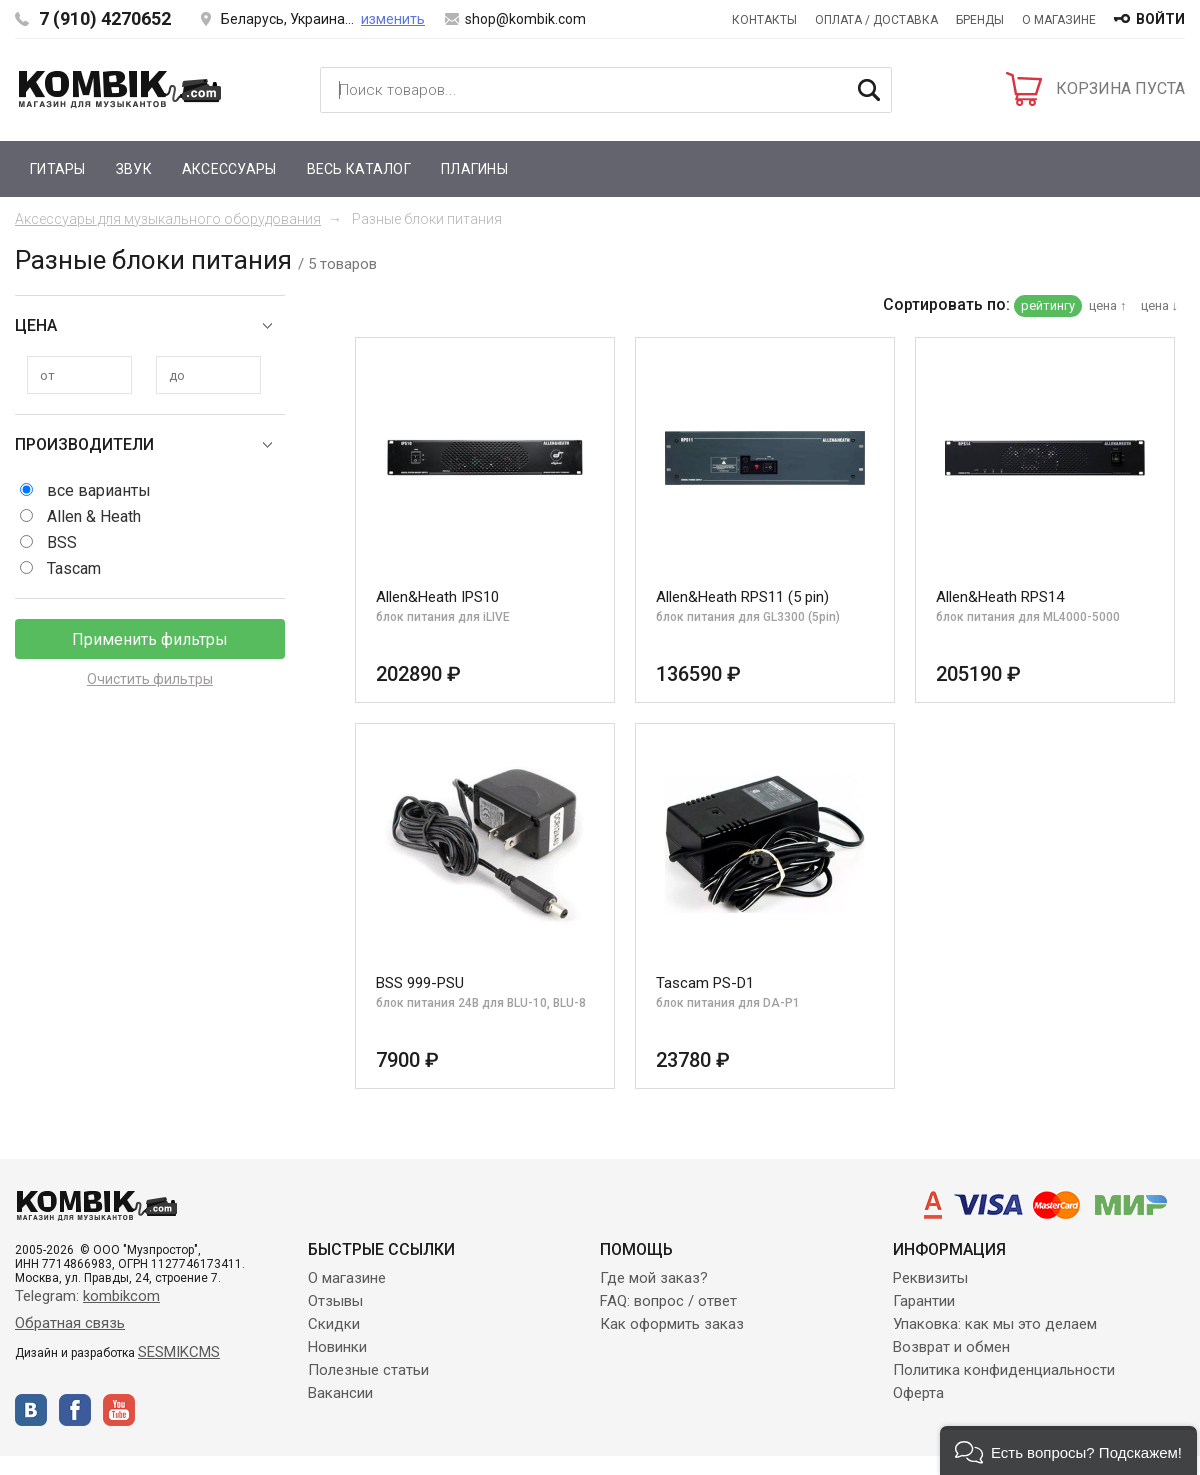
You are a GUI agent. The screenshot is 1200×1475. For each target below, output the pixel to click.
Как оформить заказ (672, 1324)
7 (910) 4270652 (105, 18)
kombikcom (121, 1296)
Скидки (334, 1324)
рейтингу (1048, 305)
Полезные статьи (368, 1370)
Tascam (74, 568)
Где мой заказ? (654, 1278)
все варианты (99, 490)
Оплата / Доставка (876, 20)
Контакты (764, 20)
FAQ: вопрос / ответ (668, 1301)
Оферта (918, 1393)
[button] (1068, 1450)
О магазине (1059, 20)
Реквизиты (930, 1278)
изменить (393, 19)
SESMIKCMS (179, 1352)
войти (1160, 19)
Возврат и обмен (951, 1347)
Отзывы (335, 1301)
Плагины (474, 169)
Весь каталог (359, 169)
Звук (134, 169)
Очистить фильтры (150, 679)
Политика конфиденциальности (1004, 1370)
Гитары (58, 169)
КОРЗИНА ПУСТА (1120, 88)
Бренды (980, 20)
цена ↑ (1108, 305)
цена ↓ (1160, 305)
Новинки (337, 1347)
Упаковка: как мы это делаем (995, 1324)
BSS (62, 542)
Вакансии (340, 1393)
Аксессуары (229, 169)
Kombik (120, 89)
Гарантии (924, 1301)
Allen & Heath (94, 516)
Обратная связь (70, 1323)
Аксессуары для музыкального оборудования (168, 219)
